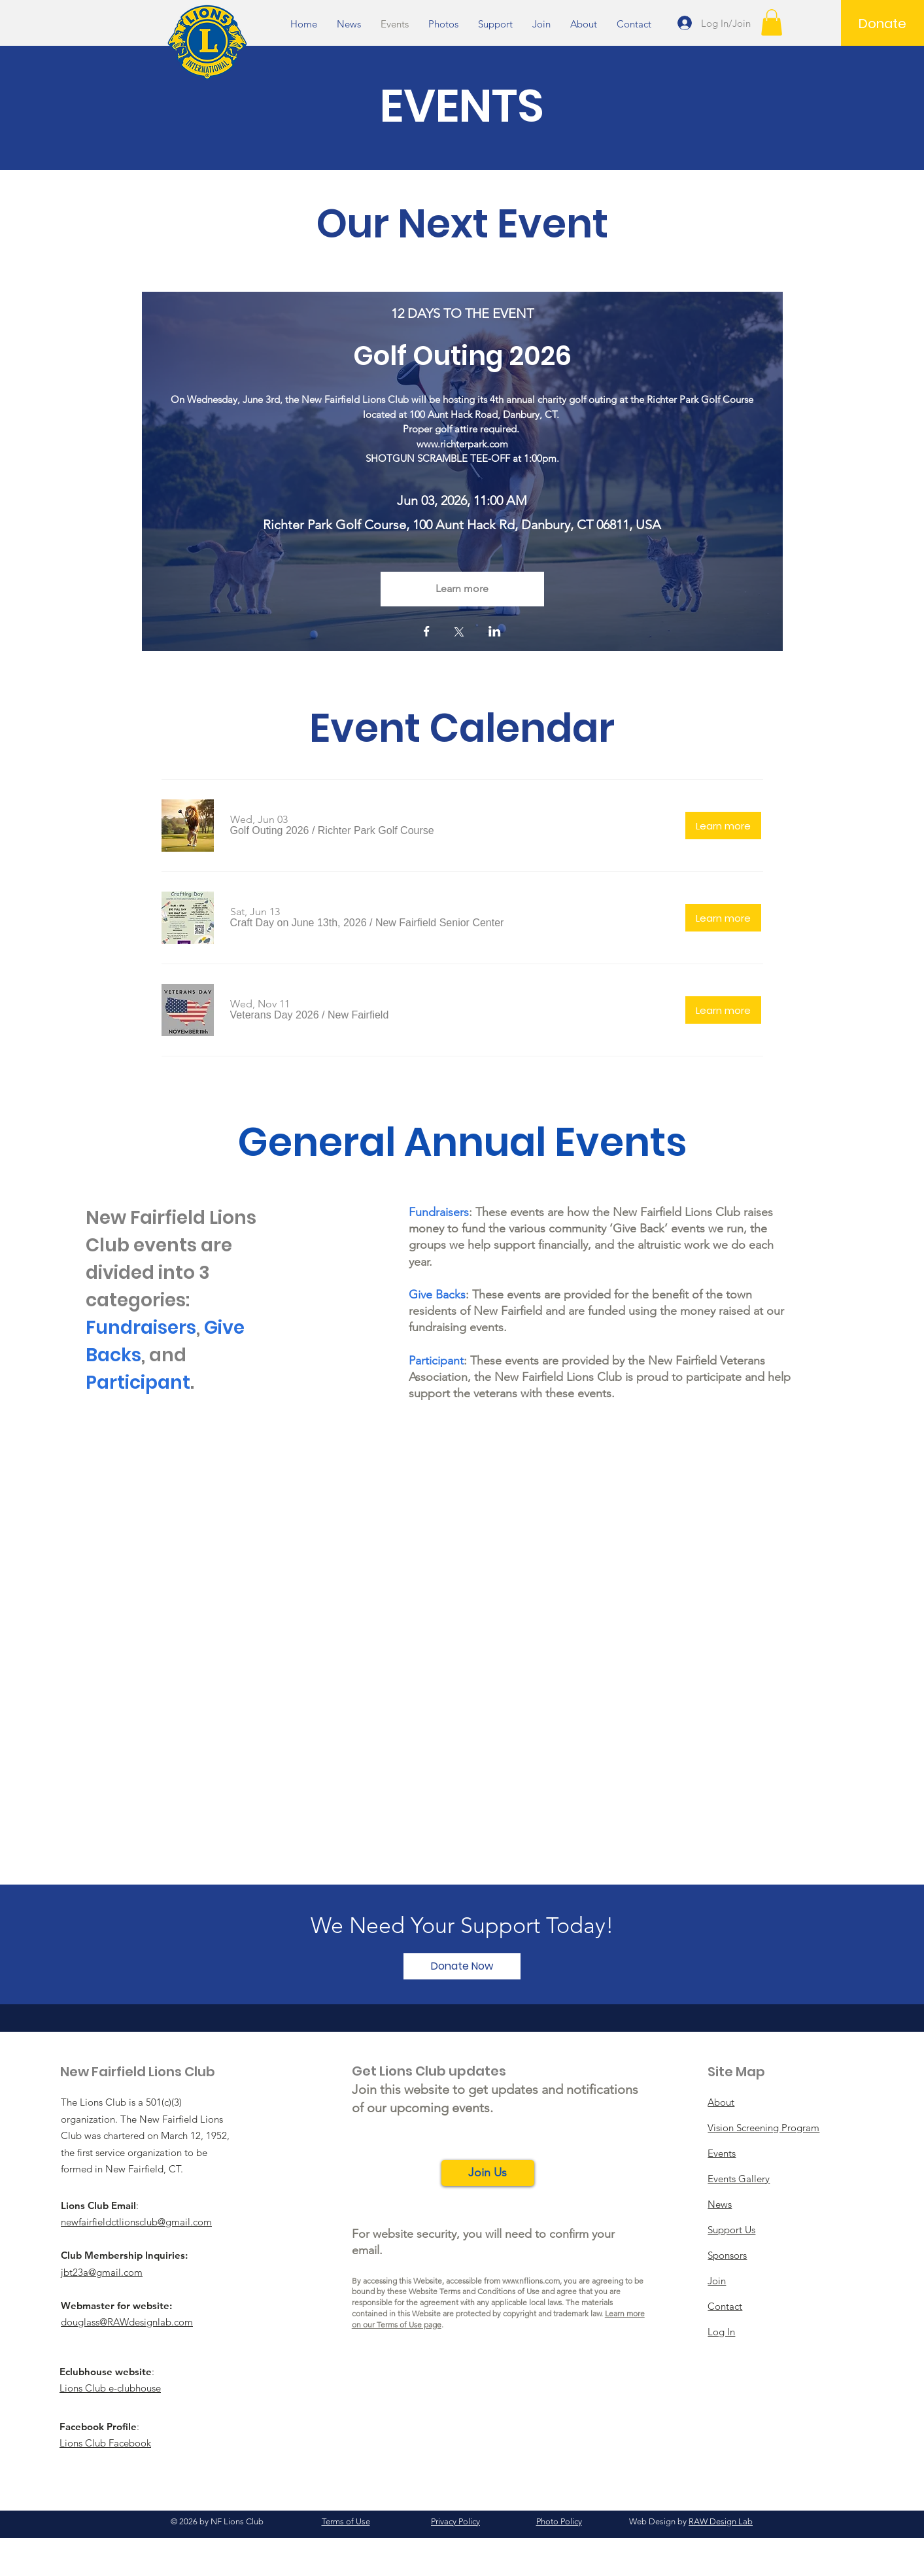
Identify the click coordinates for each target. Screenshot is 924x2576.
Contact (725, 2306)
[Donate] (882, 23)
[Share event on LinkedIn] (494, 632)
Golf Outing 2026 (462, 356)
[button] (772, 22)
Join (717, 2280)
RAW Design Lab (721, 2521)
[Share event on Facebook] (427, 632)
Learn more (462, 588)
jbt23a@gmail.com (102, 2272)
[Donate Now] (462, 1966)
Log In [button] (721, 2331)
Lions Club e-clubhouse (110, 2388)
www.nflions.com (531, 2281)
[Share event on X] (459, 633)
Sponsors (727, 2255)
